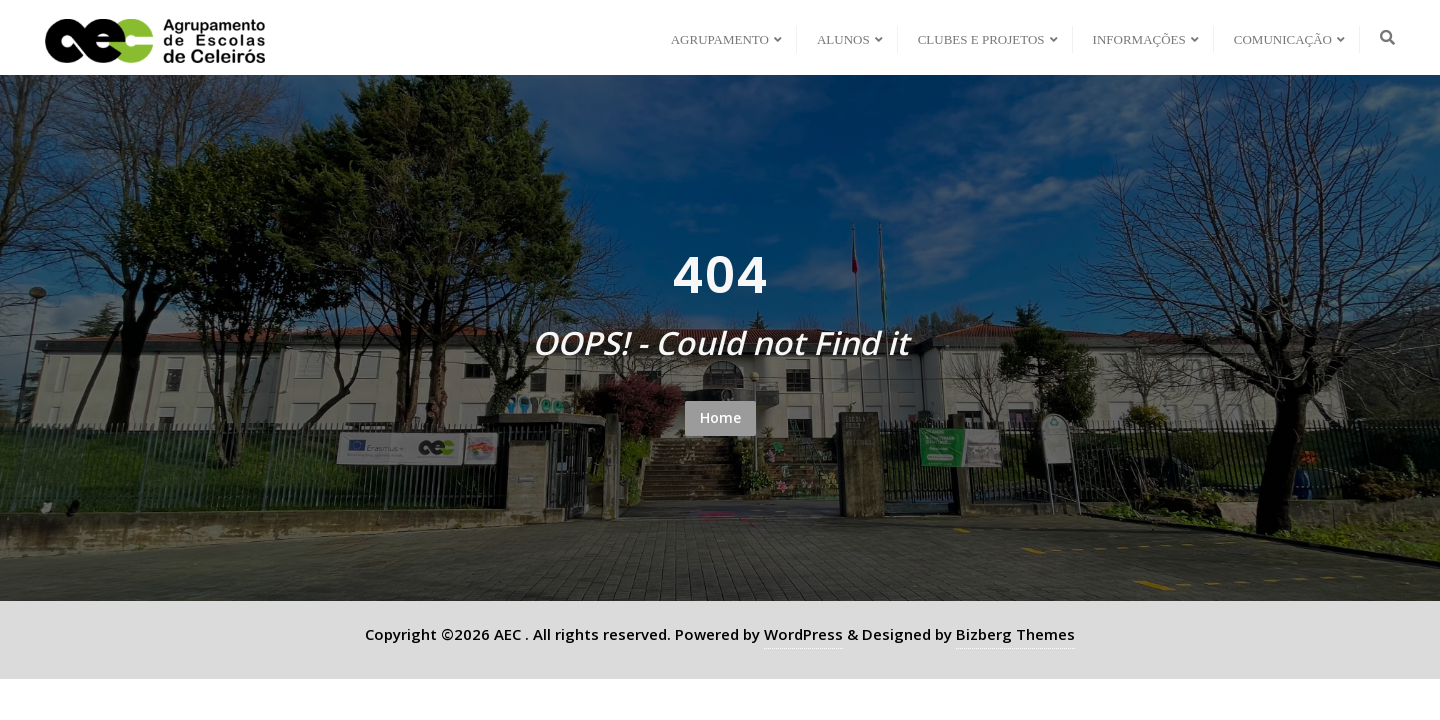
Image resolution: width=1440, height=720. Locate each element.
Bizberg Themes (1015, 634)
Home (720, 417)
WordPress (803, 634)
